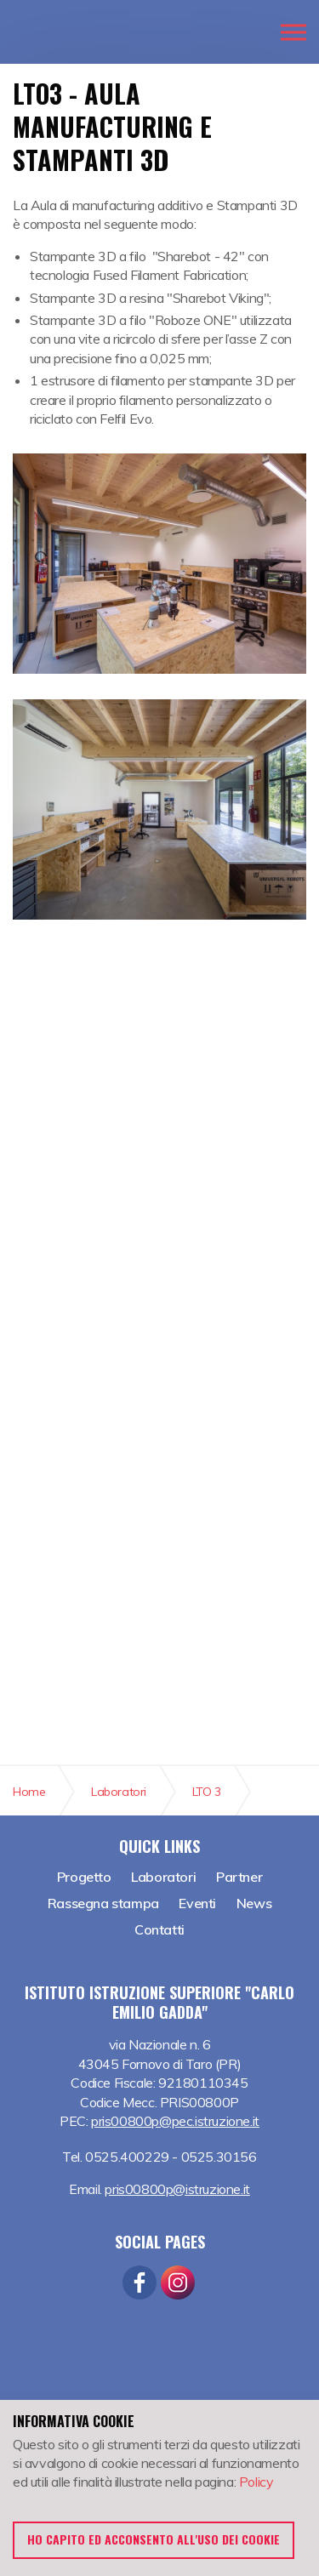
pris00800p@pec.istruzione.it (175, 2120)
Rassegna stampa (103, 1903)
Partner (239, 1877)
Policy (256, 2481)
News (253, 1903)
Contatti (159, 1929)
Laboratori (163, 1877)
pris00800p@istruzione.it (177, 2188)
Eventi (197, 1903)
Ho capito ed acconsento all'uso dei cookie (153, 2539)
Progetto (84, 1877)
